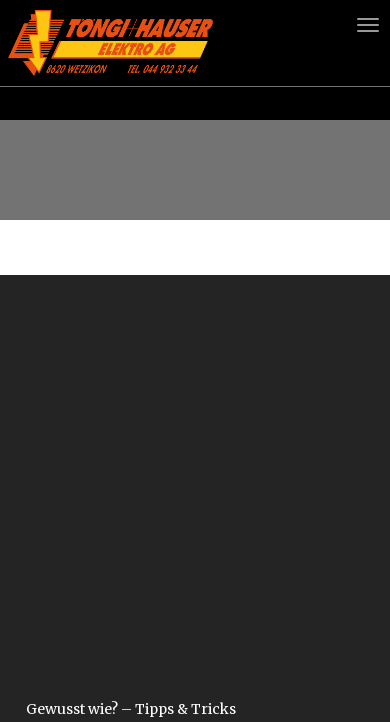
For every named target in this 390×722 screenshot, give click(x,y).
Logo (110, 42)
